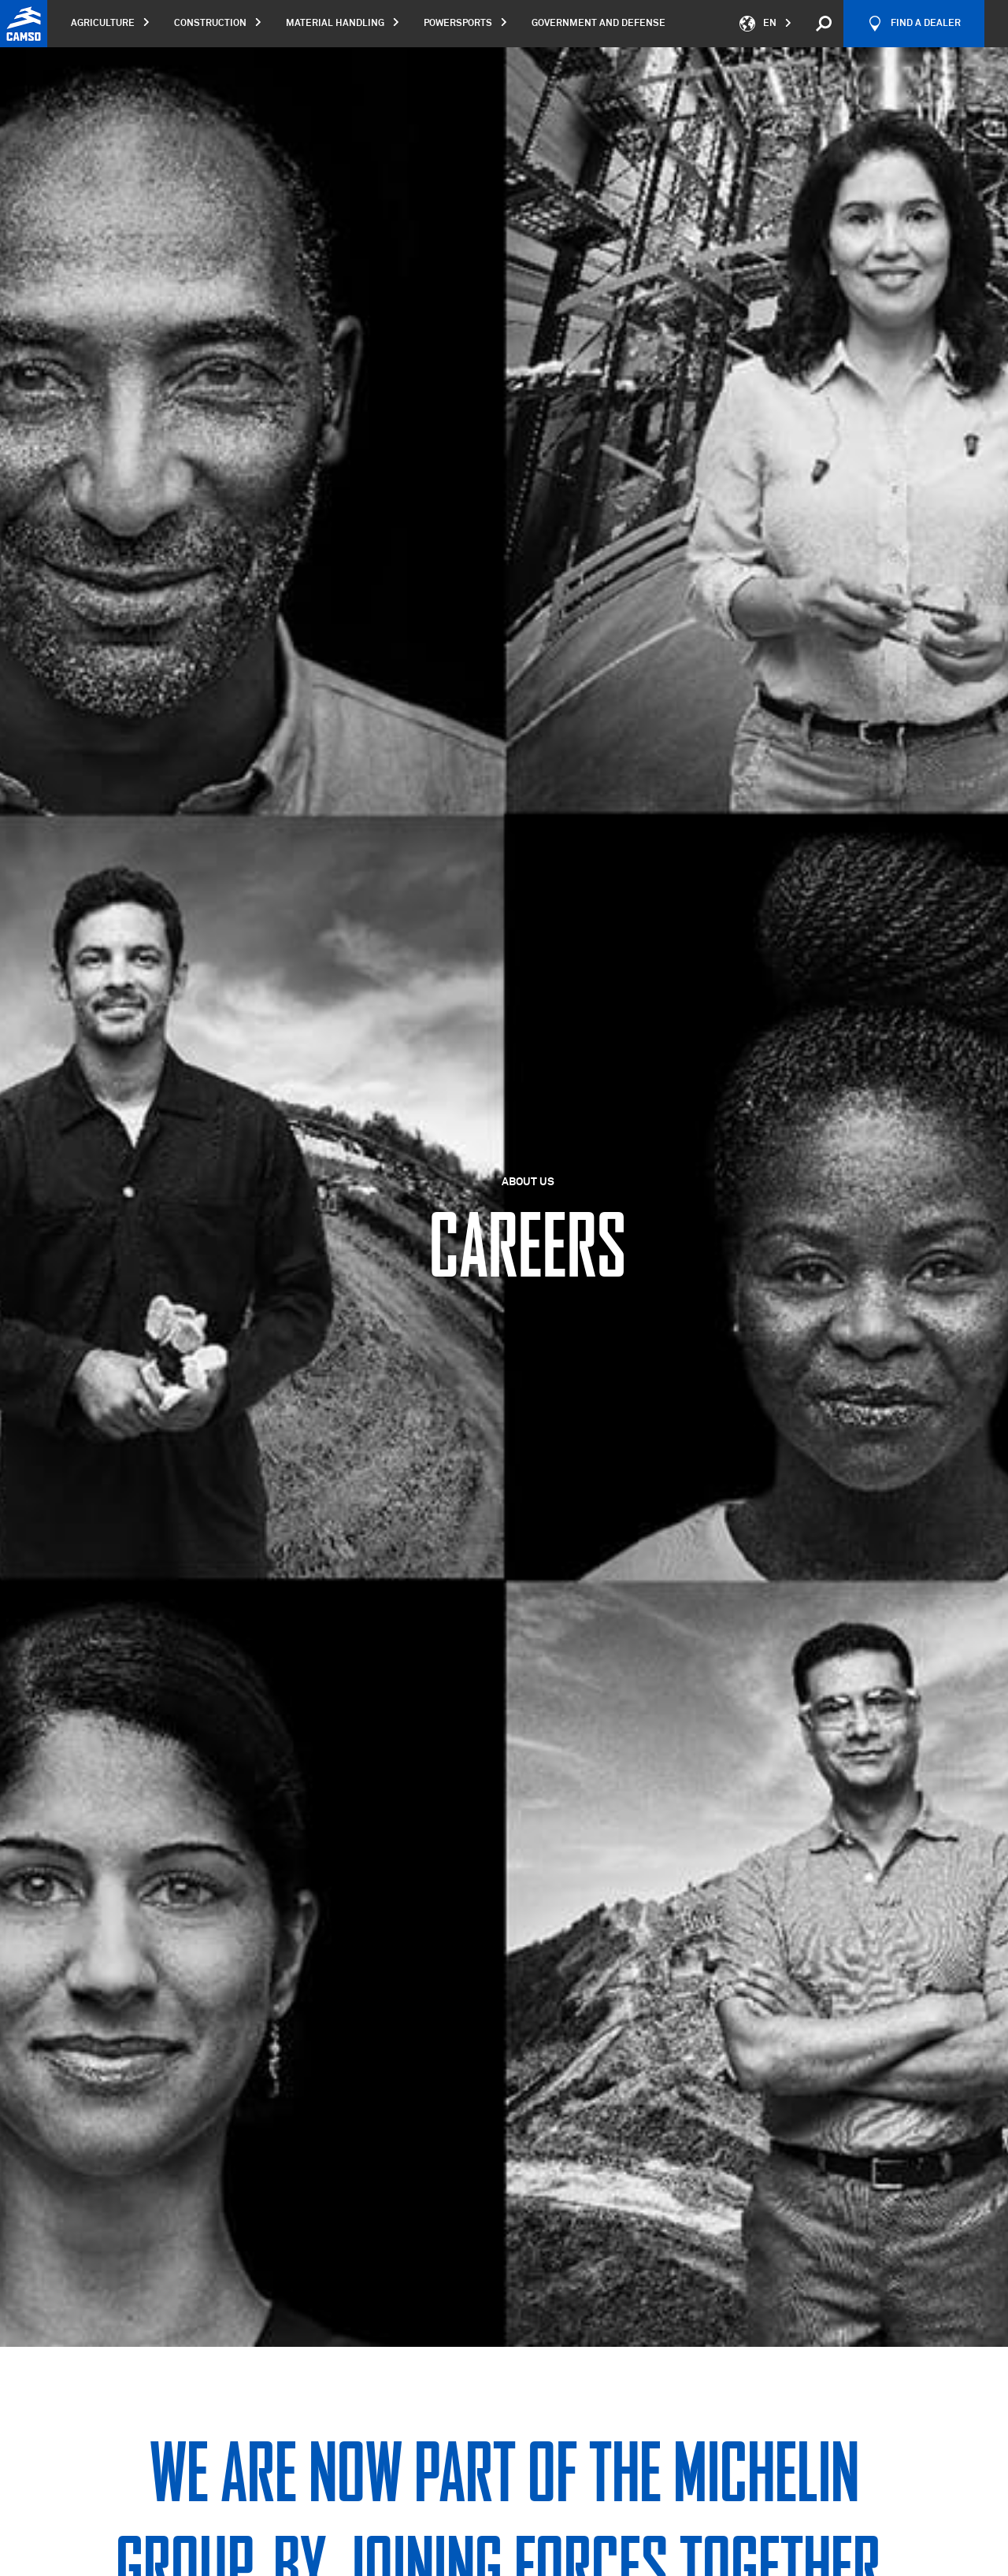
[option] (504, 1197)
